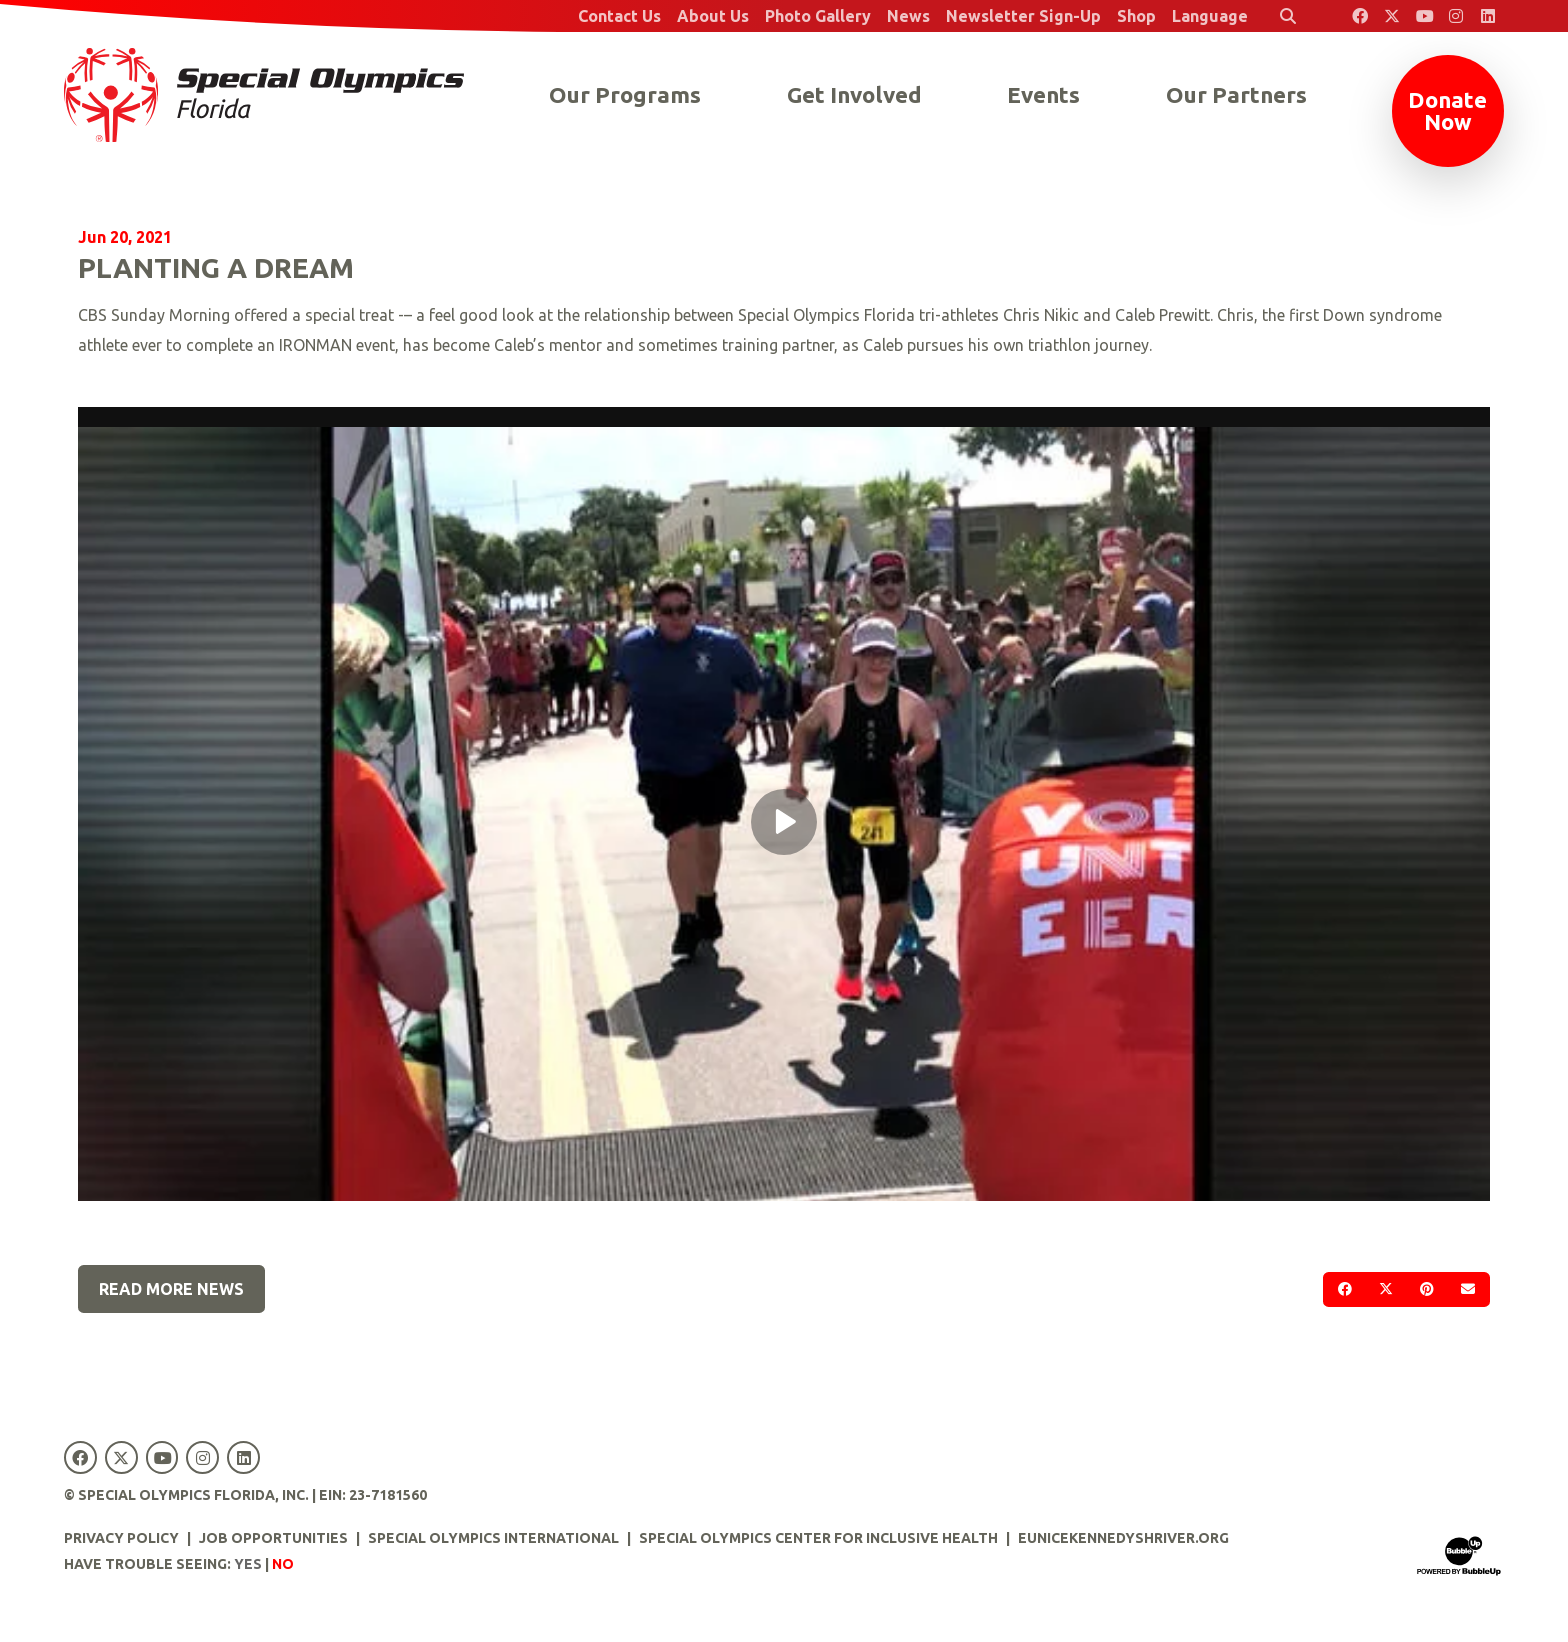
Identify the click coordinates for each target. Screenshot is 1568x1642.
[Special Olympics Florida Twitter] (1392, 16)
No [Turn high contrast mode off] (283, 1564)
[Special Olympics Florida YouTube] (1424, 16)
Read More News (171, 1289)
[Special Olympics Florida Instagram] (1456, 16)
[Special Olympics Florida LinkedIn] (1488, 16)
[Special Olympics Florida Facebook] (1360, 16)
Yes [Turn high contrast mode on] (248, 1564)
